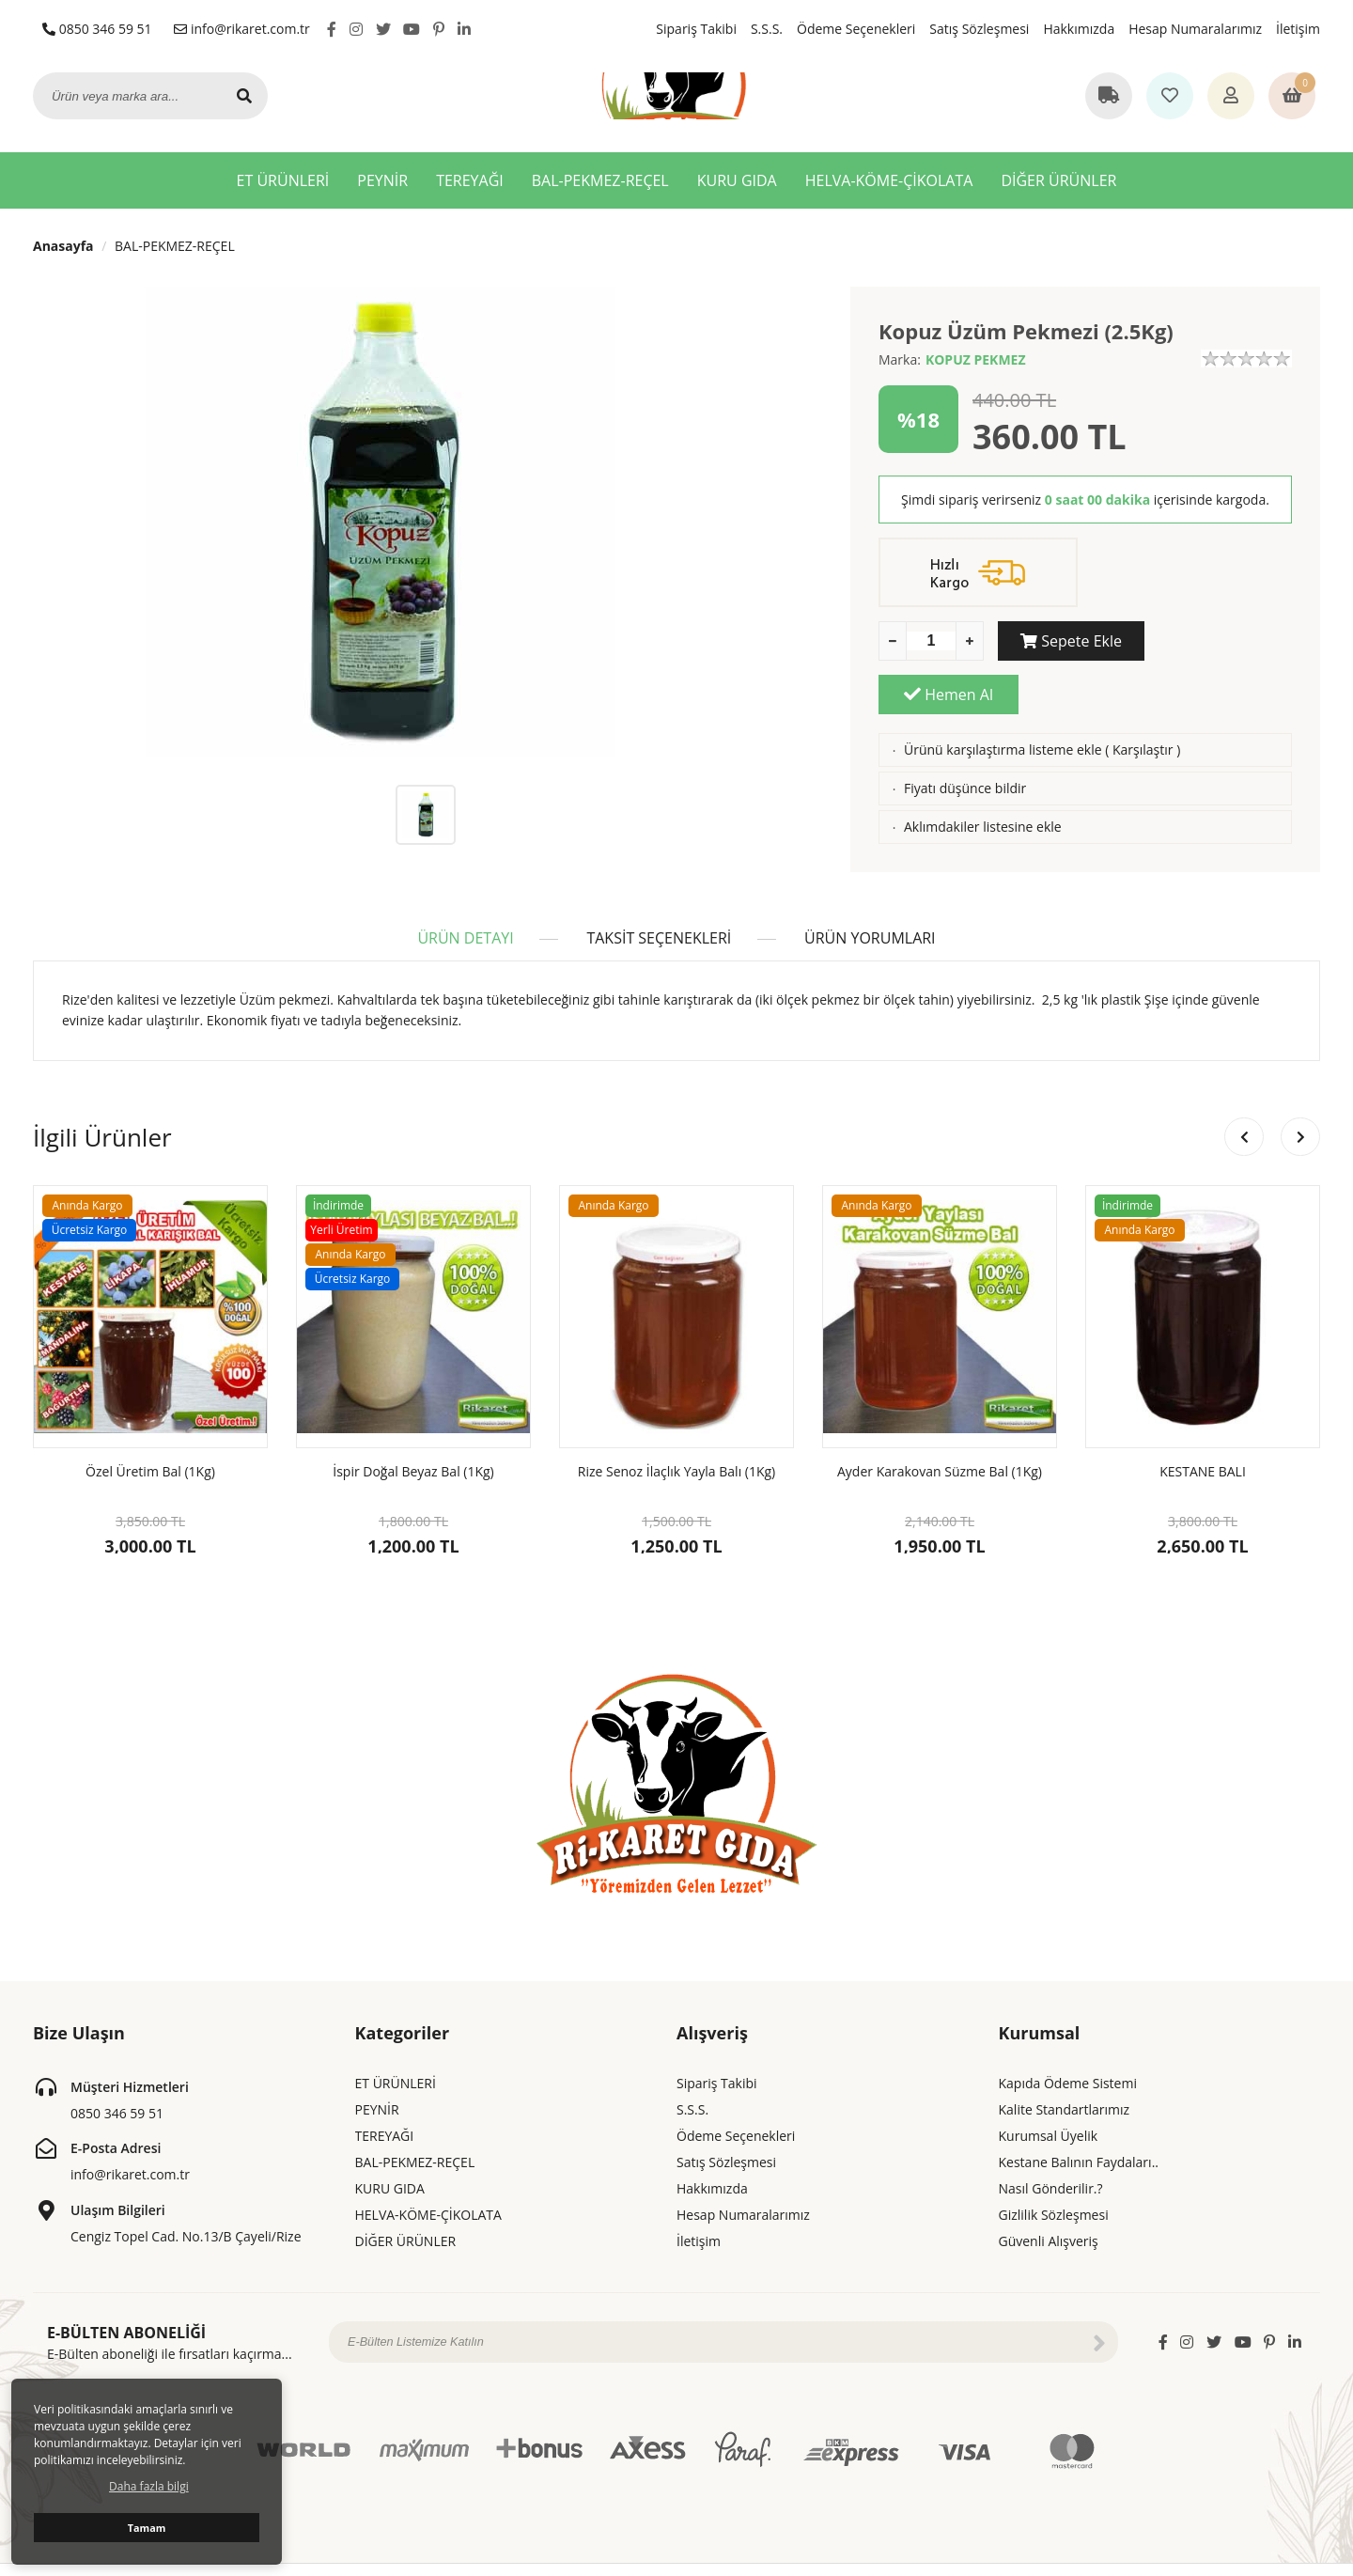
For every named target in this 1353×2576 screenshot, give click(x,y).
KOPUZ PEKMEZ (975, 359)
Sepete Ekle (1068, 641)
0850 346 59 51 (97, 29)
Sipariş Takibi (696, 29)
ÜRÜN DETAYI (463, 915)
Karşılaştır (1143, 696)
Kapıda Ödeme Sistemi (1068, 2060)
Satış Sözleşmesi (979, 29)
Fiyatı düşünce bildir (965, 734)
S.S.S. (767, 29)
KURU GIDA (737, 180)
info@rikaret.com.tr (242, 29)
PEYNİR (382, 180)
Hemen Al (1222, 641)
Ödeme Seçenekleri (856, 29)
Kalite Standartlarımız (1064, 2087)
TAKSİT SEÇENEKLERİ (658, 915)
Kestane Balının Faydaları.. (1079, 2139)
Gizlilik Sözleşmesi (1054, 2192)
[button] (1300, 1114)
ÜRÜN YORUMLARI (872, 915)
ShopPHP (1294, 2559)
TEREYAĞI (470, 180)
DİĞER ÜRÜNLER (1058, 180)
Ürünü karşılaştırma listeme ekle (1003, 696)
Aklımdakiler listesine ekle (983, 773)
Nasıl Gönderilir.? (1051, 2166)
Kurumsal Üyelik (1048, 2113)
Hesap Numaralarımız (1195, 29)
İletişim (1298, 29)
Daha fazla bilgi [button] (149, 2486)
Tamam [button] (147, 2528)
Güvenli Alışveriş (1048, 2218)
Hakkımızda (1078, 29)
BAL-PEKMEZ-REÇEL (600, 180)
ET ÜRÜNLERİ (283, 180)
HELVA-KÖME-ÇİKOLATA (889, 180)
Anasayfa (63, 246)
